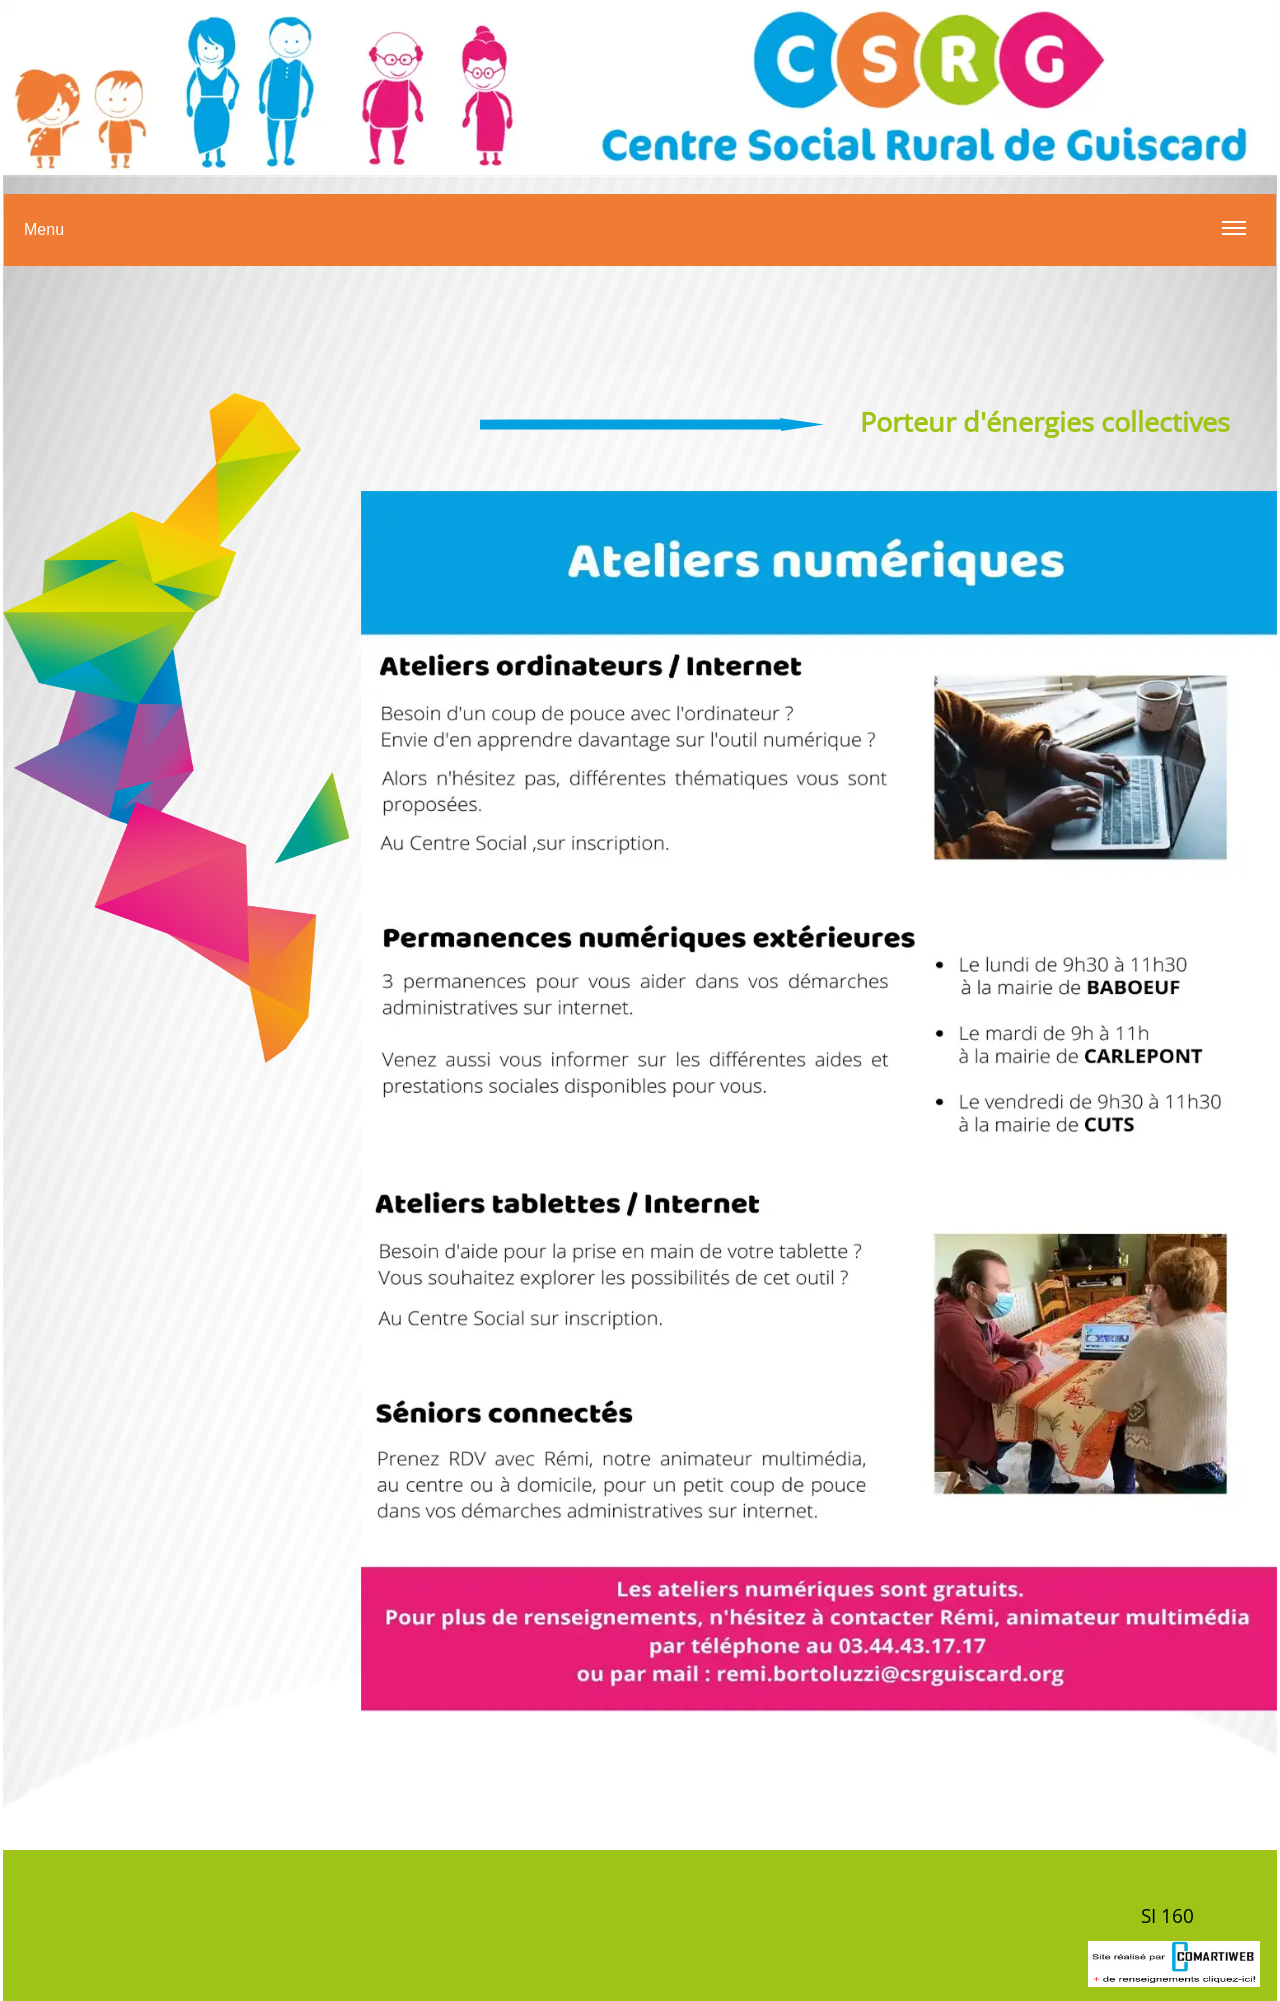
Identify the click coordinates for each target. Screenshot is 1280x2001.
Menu (635, 241)
